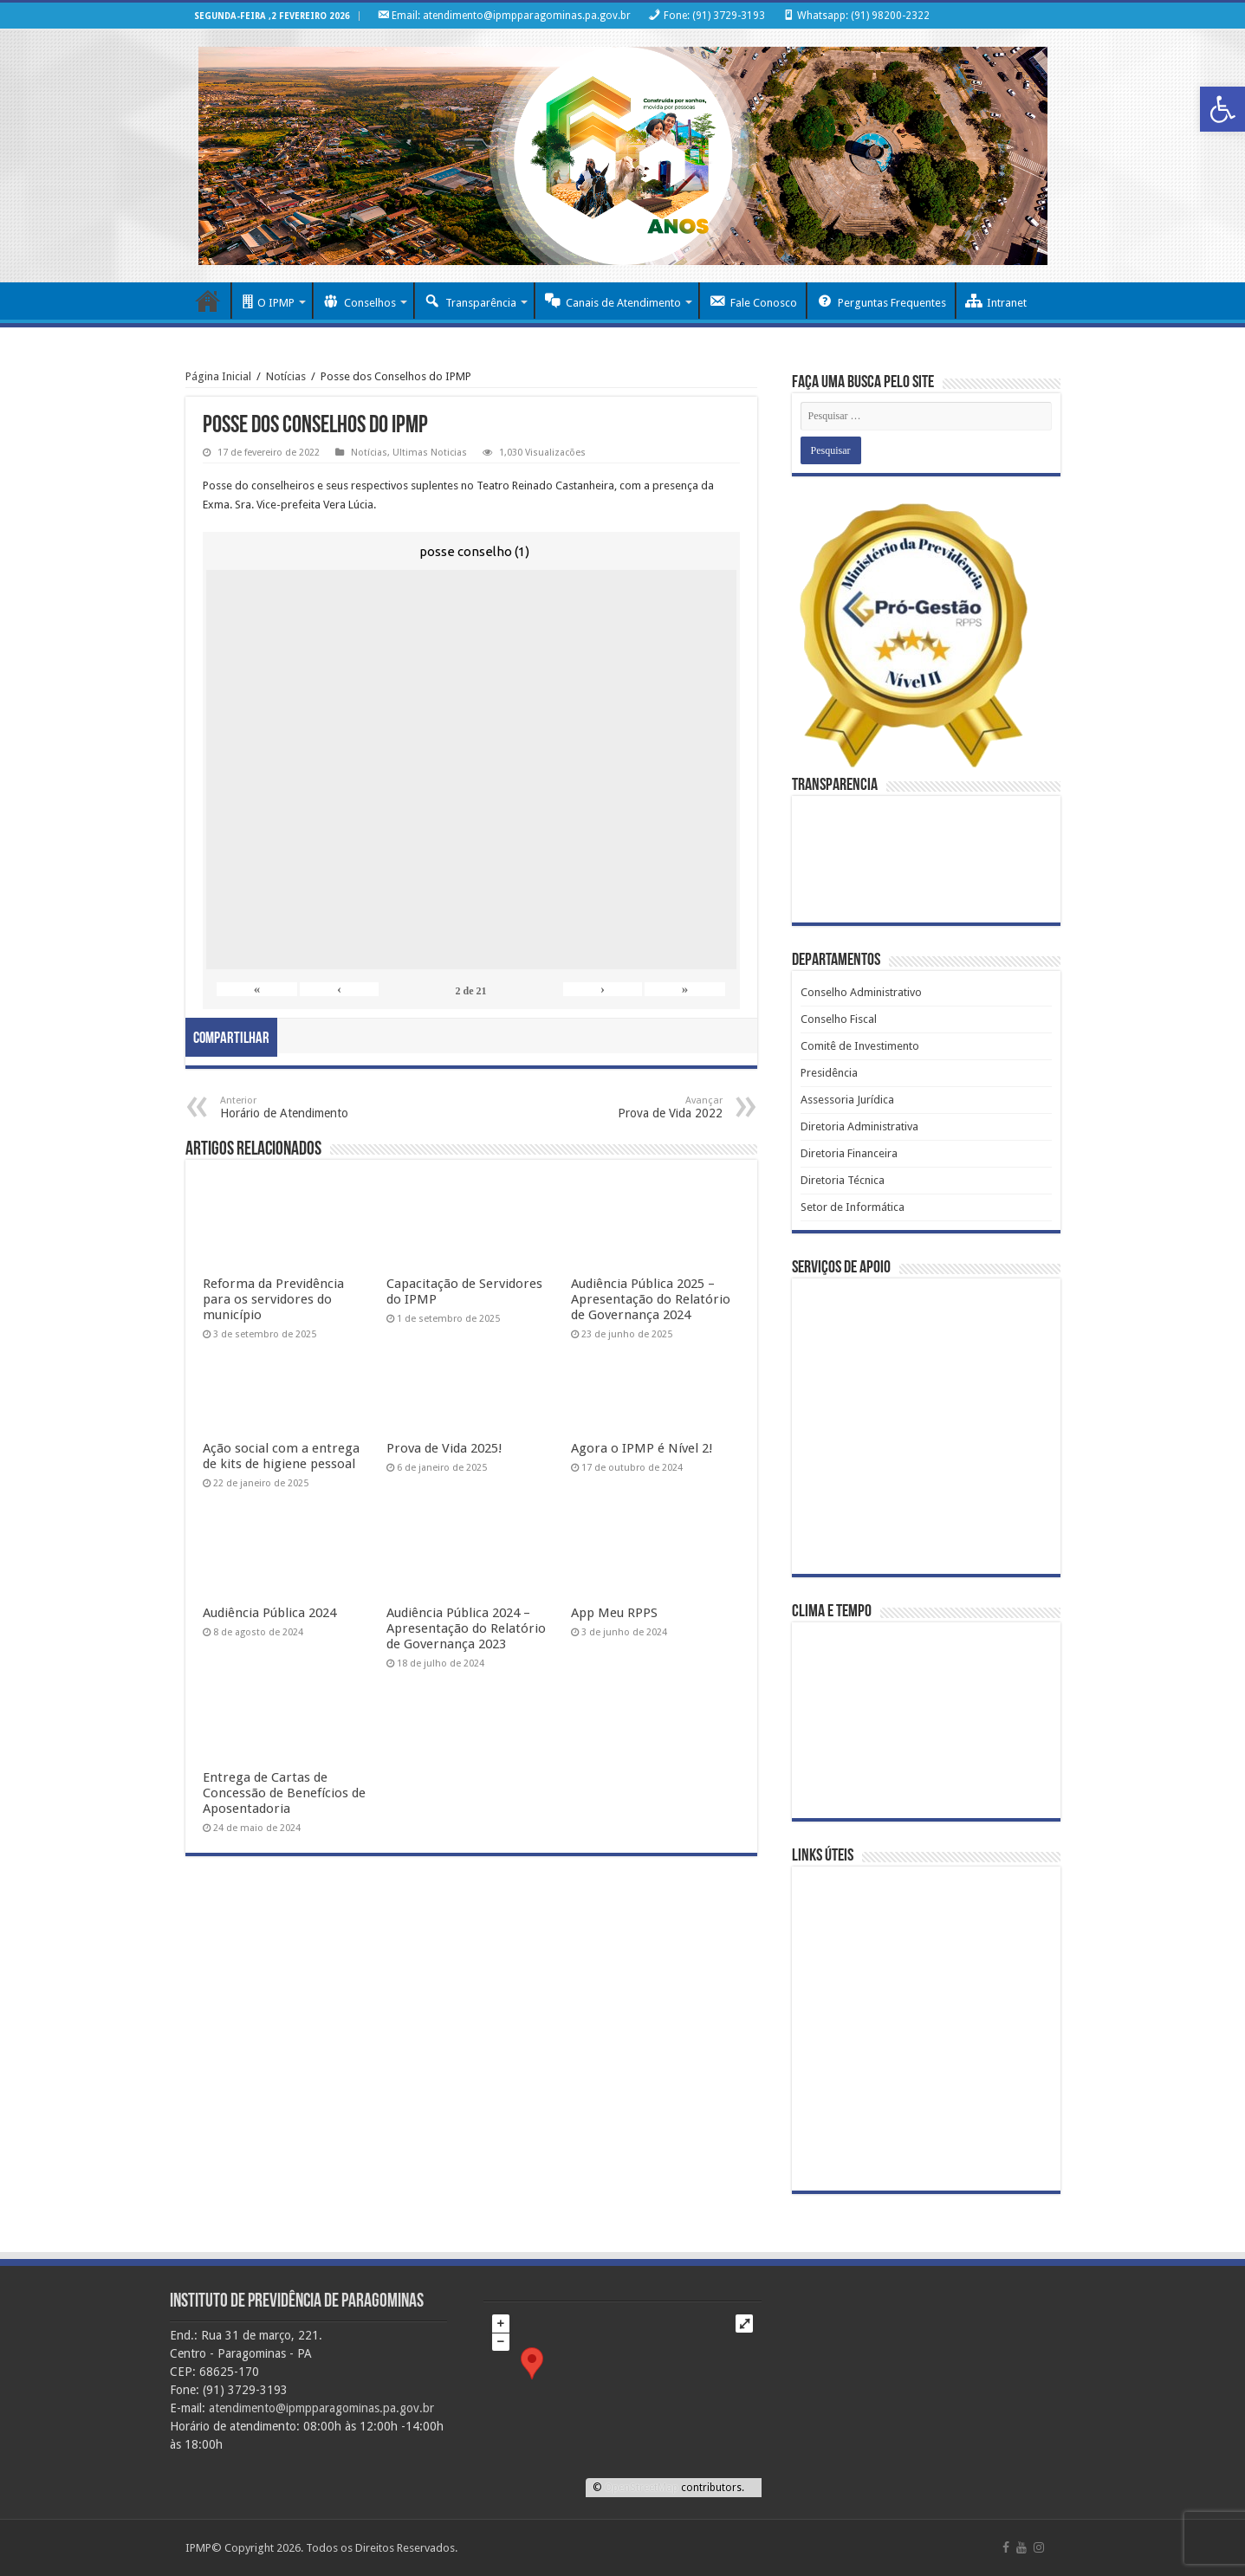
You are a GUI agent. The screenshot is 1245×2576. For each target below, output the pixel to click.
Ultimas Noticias (429, 452)
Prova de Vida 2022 (634, 1107)
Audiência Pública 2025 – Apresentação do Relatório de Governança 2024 (650, 1299)
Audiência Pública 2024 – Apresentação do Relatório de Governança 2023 (466, 1628)
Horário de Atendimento (309, 1107)
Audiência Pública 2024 (269, 1613)
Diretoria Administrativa (859, 1126)
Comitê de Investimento (860, 1045)
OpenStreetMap (641, 2488)
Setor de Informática (853, 1207)
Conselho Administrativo (861, 992)
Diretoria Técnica (843, 1180)
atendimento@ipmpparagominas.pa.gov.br (321, 2408)
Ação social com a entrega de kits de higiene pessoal (281, 1456)
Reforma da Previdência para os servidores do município (273, 1299)
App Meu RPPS (614, 1613)
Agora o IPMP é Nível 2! (642, 1448)
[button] (1222, 109)
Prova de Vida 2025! (444, 1448)
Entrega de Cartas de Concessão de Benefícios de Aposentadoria (284, 1793)
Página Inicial (219, 376)
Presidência (829, 1072)
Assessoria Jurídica (847, 1099)
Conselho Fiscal (839, 1019)
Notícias (286, 376)
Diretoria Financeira (849, 1153)
